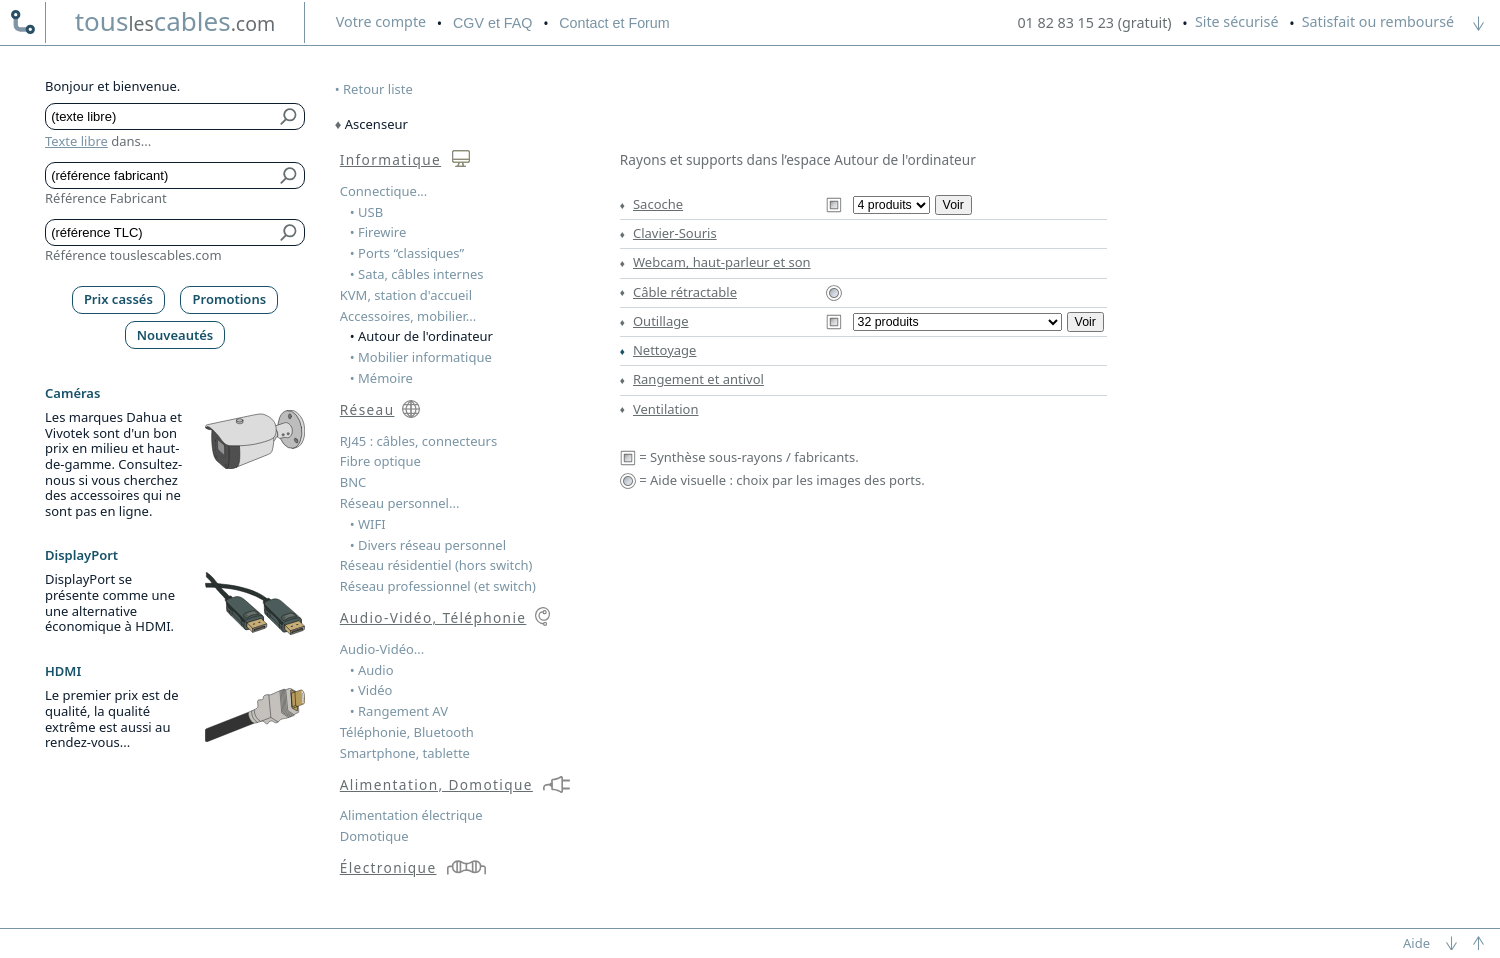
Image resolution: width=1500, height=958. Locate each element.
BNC (353, 482)
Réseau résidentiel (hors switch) (436, 565)
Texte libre (76, 141)
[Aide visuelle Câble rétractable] (834, 292)
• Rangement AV (399, 711)
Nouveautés (175, 335)
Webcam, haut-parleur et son (722, 262)
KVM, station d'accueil (406, 295)
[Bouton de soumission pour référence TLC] (289, 232)
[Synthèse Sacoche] (834, 204)
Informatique (390, 159)
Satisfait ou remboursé (1378, 21)
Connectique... (384, 191)
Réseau (367, 409)
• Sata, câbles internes (417, 274)
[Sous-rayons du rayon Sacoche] (891, 205)
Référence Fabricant (106, 198)
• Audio (372, 670)
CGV (492, 23)
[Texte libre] (160, 116)
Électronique (388, 867)
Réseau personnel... (400, 503)
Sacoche (658, 204)
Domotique (374, 836)
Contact (614, 23)
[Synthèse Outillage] (834, 321)
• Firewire (378, 232)
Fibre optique (380, 461)
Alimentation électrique (411, 815)
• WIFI (368, 524)
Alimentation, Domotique (436, 784)
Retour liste (378, 89)
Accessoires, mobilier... (408, 316)
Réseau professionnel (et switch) (438, 586)
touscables (175, 21)
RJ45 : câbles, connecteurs (418, 441)
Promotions (230, 299)
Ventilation (666, 409)
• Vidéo (371, 690)
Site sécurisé (1237, 21)
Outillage (661, 321)
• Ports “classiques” (407, 253)
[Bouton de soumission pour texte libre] (289, 116)
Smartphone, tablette (405, 753)
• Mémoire (381, 378)
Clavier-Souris (675, 233)
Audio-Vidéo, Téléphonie (433, 617)
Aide (1416, 943)
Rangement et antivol (698, 379)
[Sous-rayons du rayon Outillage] (957, 322)
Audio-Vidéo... (382, 649)
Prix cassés (118, 299)
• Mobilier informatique (421, 357)
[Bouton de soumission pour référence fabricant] (289, 175)
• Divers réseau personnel (428, 545)
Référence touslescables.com (133, 255)
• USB (366, 212)
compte (381, 21)
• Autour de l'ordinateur (421, 336)
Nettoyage (664, 350)
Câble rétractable (685, 292)
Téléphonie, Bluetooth (407, 732)
